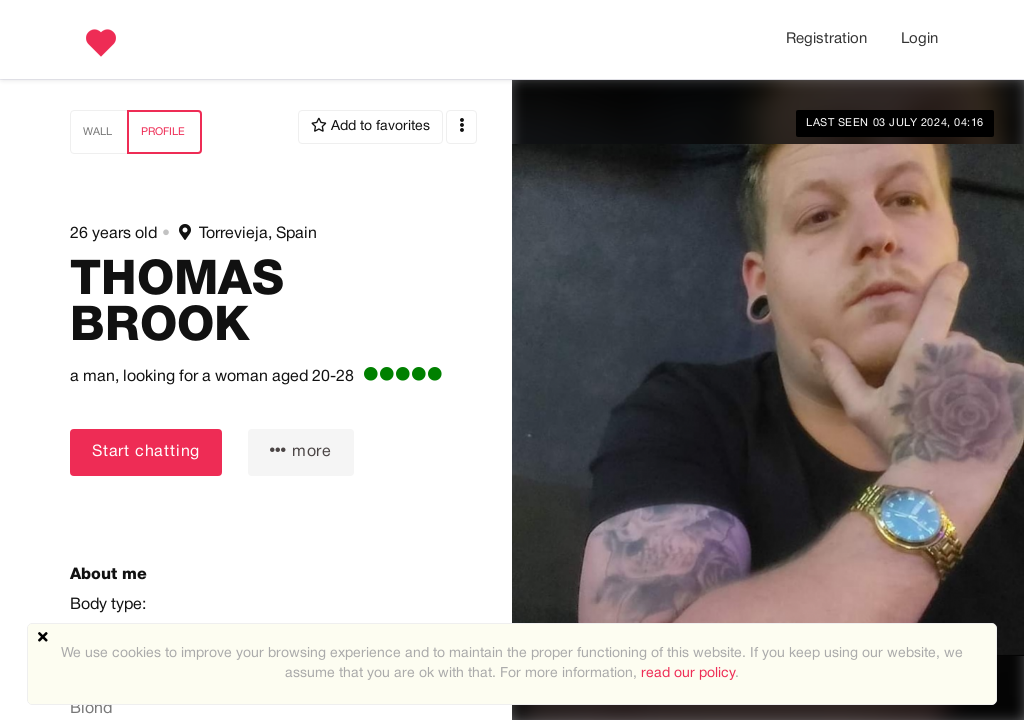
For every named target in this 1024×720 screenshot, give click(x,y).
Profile (163, 132)
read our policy (688, 673)
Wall (97, 132)
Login (919, 39)
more (301, 450)
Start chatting (146, 452)
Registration (826, 39)
